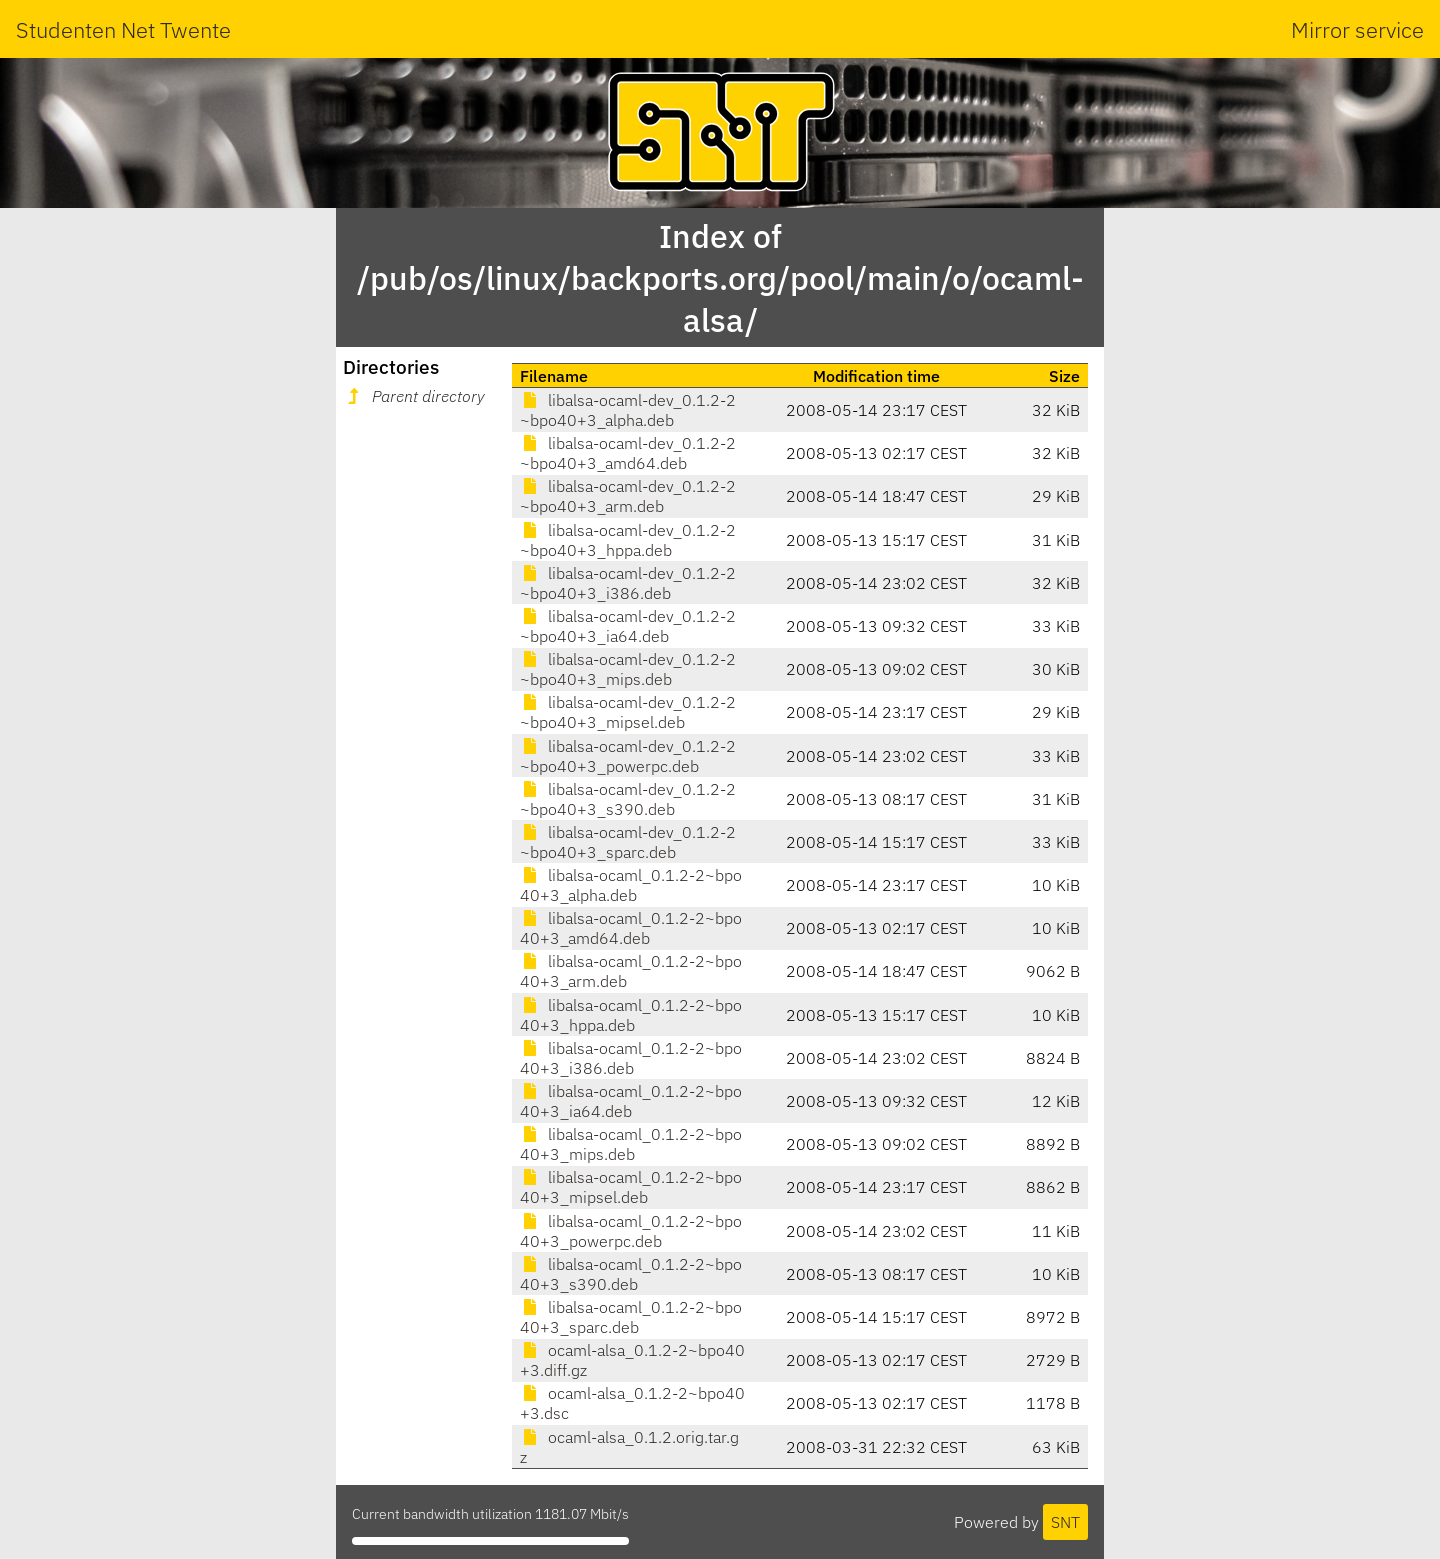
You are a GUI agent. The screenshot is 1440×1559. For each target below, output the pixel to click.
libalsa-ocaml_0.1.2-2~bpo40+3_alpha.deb (631, 885)
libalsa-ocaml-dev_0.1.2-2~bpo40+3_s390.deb (628, 799)
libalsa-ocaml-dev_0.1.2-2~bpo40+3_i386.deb (628, 583)
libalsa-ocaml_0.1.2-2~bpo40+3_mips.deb (631, 1144)
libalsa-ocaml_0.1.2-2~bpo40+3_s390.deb (631, 1274)
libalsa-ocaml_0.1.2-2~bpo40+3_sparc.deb (631, 1317)
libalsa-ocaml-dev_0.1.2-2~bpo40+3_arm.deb (628, 496)
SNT (1065, 1522)
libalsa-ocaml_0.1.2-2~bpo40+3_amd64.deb (631, 928)
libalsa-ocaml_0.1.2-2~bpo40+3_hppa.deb (631, 1015)
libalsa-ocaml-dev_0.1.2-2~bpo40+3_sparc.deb (628, 842)
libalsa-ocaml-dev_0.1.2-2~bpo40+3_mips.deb (628, 669)
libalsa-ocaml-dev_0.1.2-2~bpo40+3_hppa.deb (628, 540)
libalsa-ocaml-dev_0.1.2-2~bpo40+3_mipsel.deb (628, 712)
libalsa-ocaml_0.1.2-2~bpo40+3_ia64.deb (631, 1101)
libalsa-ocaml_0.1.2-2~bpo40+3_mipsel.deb (631, 1187)
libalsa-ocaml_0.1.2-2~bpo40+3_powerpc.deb (631, 1231)
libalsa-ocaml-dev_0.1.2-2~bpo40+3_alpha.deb (628, 410)
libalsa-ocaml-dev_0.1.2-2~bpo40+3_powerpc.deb (628, 756)
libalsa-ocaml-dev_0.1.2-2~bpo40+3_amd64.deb (628, 453)
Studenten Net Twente (123, 29)
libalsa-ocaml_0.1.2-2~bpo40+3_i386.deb (631, 1058)
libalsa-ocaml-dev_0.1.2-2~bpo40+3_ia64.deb (628, 626)
